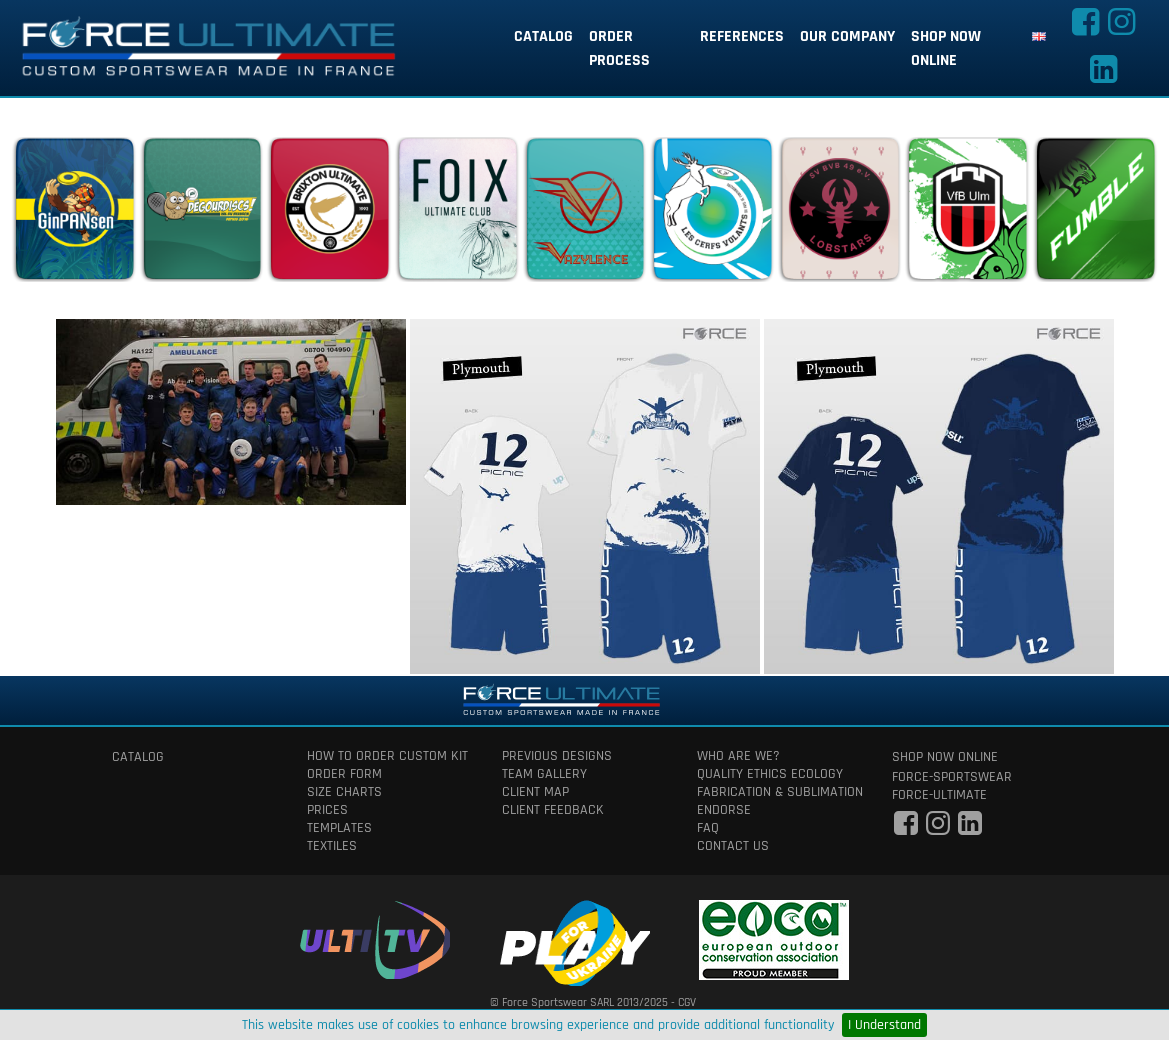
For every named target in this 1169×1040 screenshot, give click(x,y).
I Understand (884, 1025)
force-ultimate (939, 795)
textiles (332, 846)
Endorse (724, 810)
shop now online (946, 48)
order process (619, 48)
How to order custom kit (387, 756)
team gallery (544, 774)
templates (339, 828)
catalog (543, 36)
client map (535, 792)
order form (344, 774)
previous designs (557, 756)
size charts (344, 792)
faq (708, 828)
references (742, 36)
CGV (687, 1002)
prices (327, 810)
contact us (733, 846)
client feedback (553, 810)
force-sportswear (952, 777)
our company (847, 36)
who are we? (738, 756)
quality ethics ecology (770, 774)
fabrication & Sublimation (779, 792)
